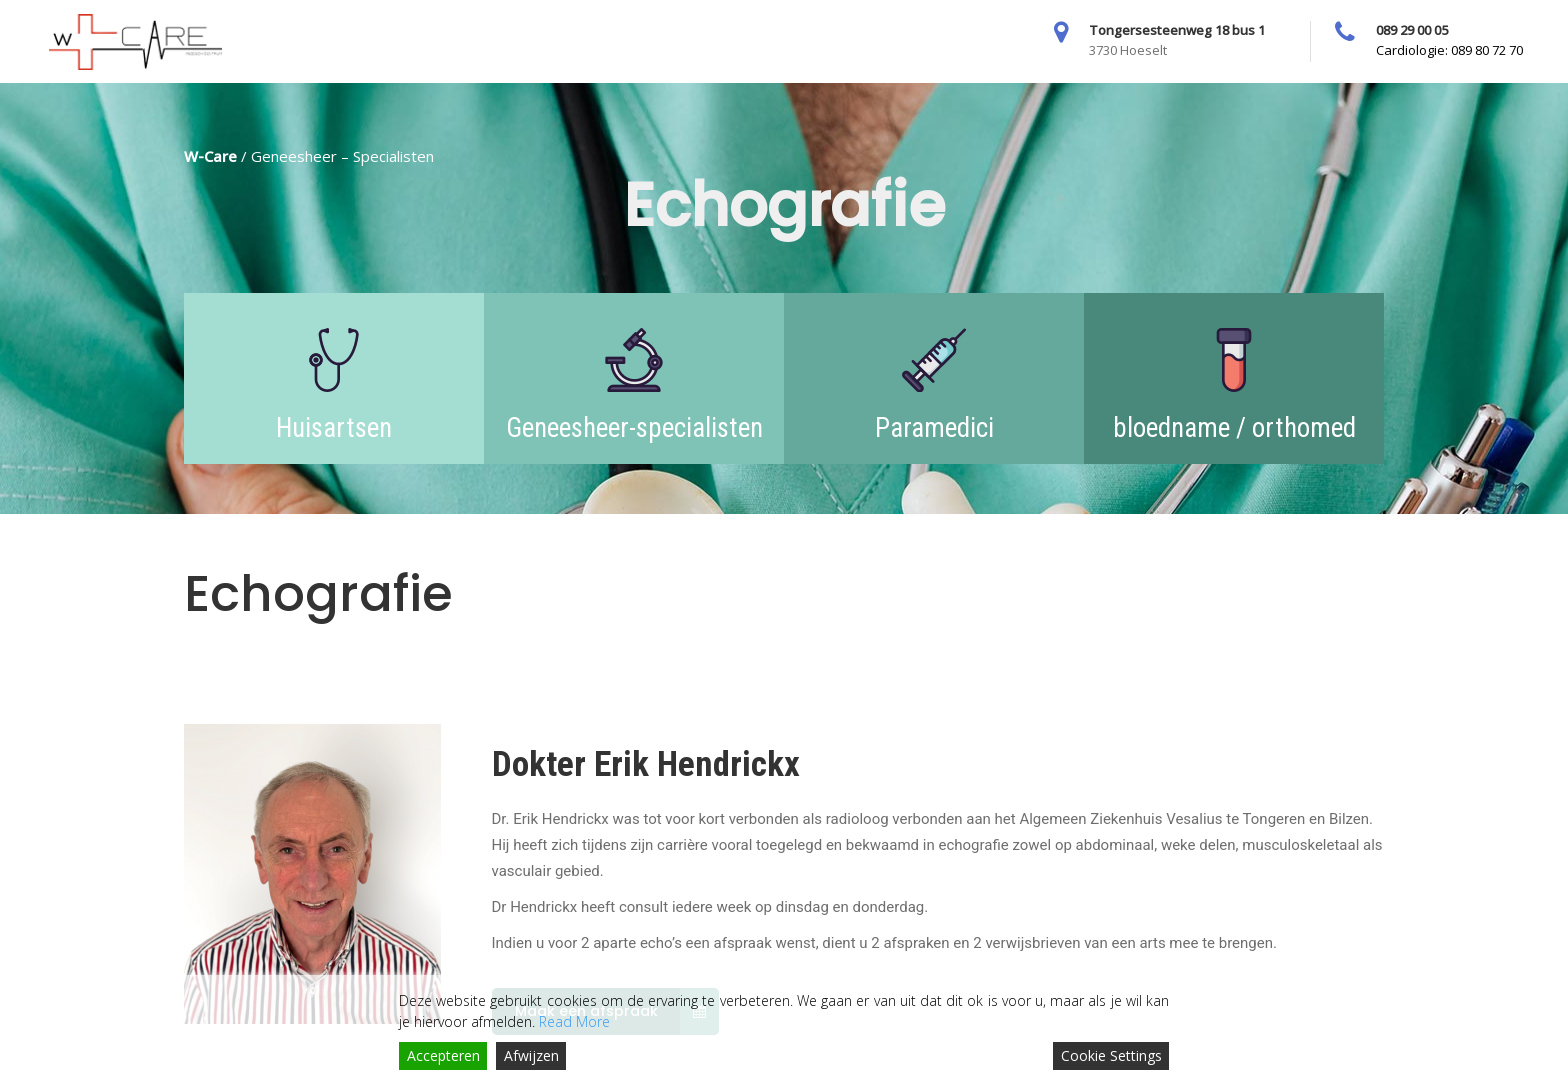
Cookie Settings (1111, 1055)
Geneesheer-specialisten (634, 428)
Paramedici (934, 428)
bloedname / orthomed (1234, 428)
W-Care (210, 156)
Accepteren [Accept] (443, 1055)
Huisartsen (334, 428)
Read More (574, 1021)
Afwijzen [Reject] (531, 1055)
